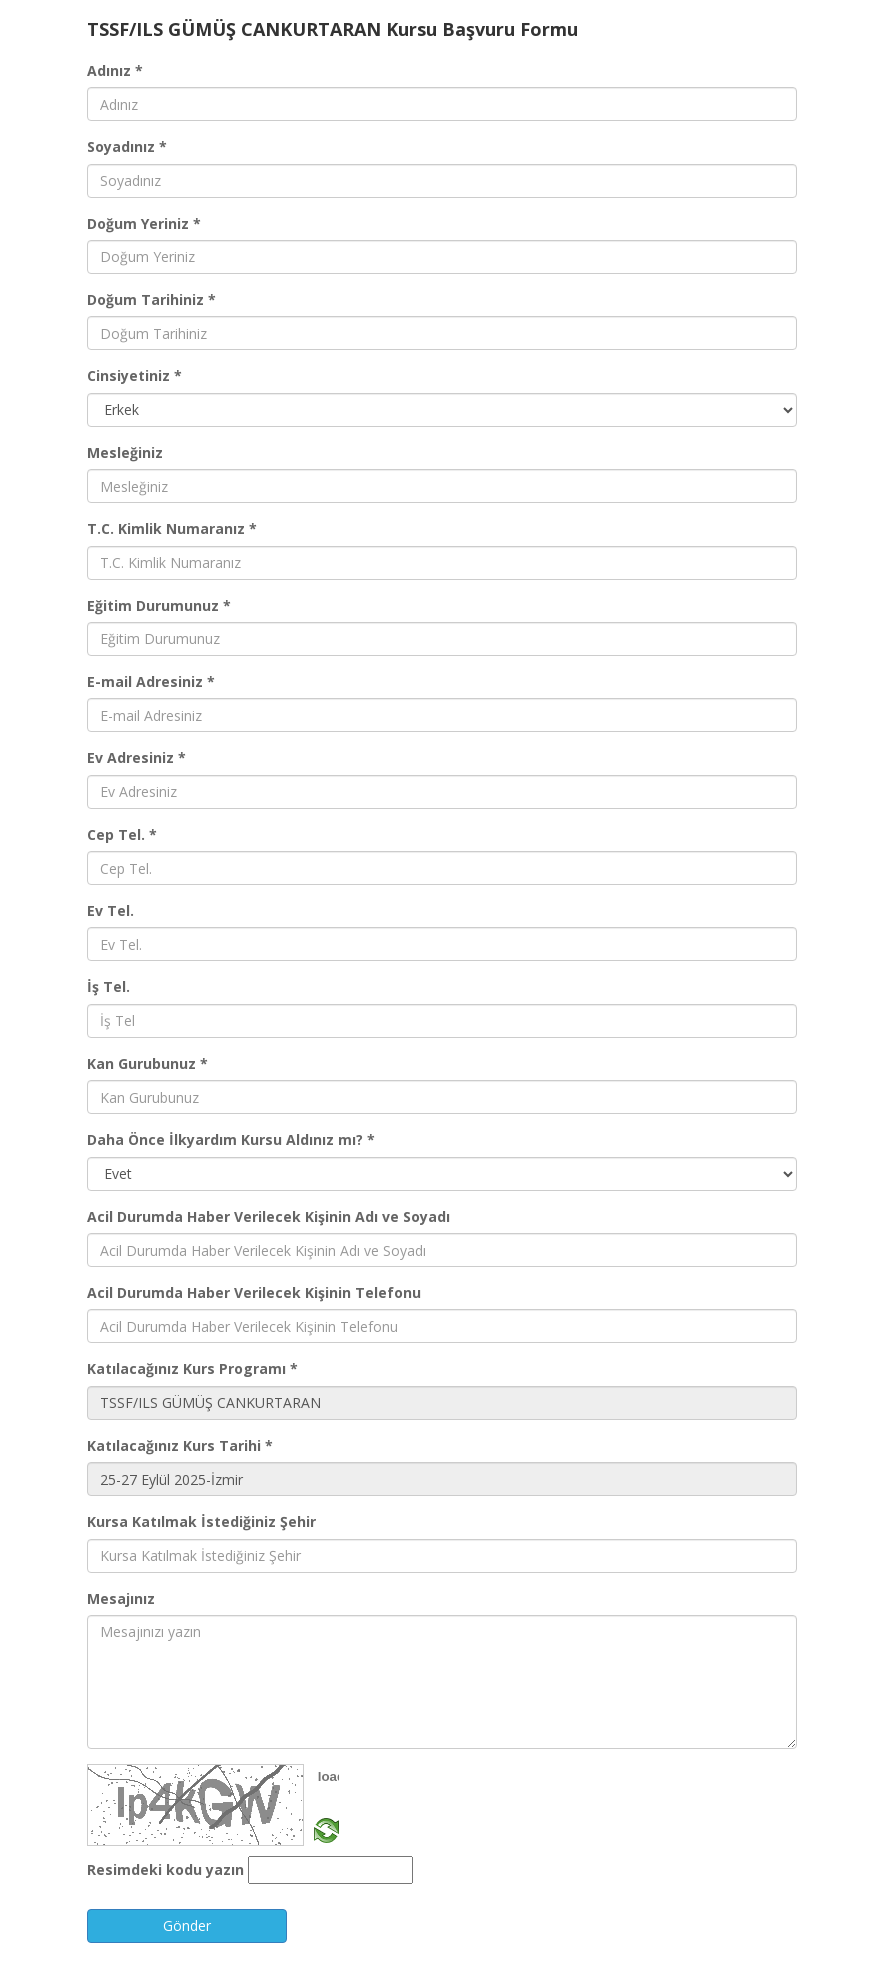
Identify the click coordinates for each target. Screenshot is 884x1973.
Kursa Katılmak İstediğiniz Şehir (201, 1521)
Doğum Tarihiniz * (151, 299)
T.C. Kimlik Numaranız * (172, 528)
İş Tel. (108, 986)
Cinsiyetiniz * (134, 375)
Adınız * (115, 70)
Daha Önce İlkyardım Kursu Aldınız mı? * (231, 1139)
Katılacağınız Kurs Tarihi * (180, 1445)
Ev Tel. (110, 910)
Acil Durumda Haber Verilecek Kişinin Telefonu (254, 1292)
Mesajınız (121, 1598)
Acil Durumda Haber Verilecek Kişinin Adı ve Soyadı (268, 1216)
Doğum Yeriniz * (144, 223)
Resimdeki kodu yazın (165, 1869)
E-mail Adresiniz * (151, 681)
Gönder (187, 1925)
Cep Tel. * (122, 834)
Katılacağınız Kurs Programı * (192, 1368)
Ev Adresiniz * (136, 757)
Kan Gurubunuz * (147, 1063)
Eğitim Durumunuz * (159, 605)
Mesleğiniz (125, 452)
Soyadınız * (127, 146)
